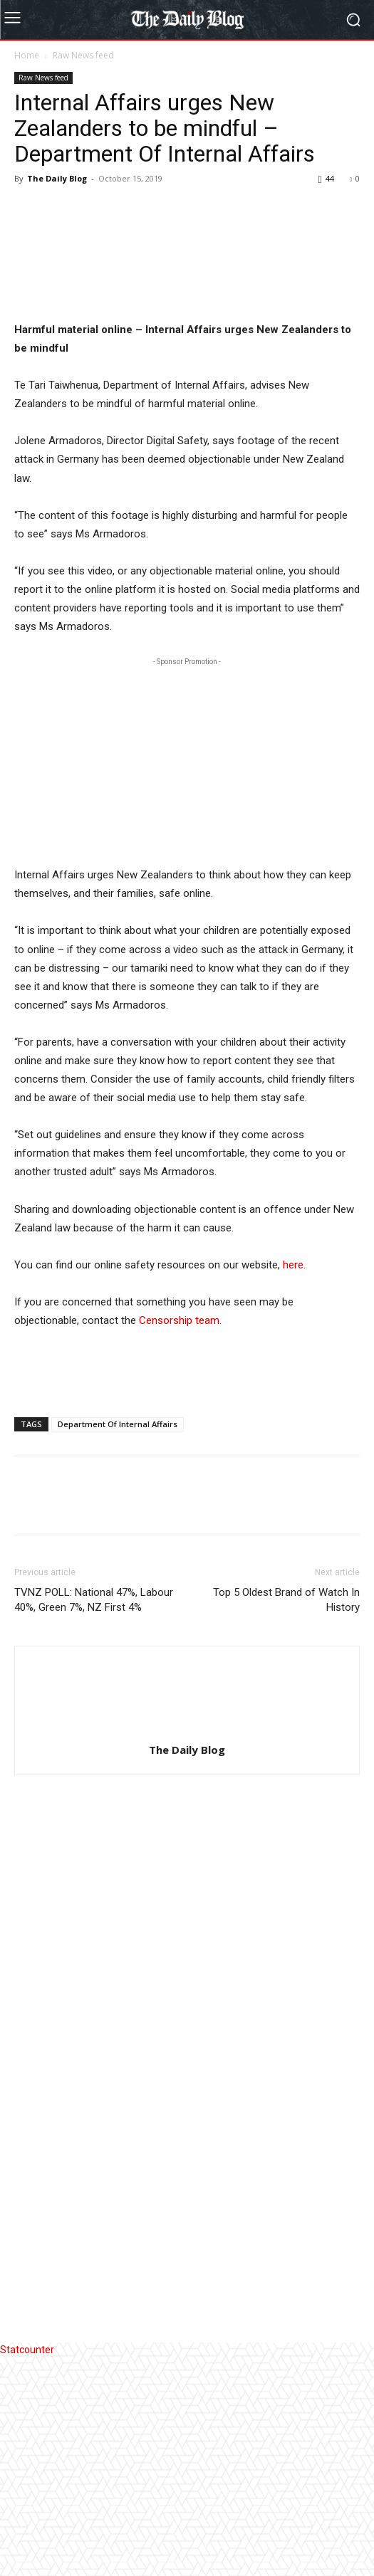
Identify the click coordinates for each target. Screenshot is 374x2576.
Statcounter (27, 2568)
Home (26, 55)
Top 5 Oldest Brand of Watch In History (286, 1818)
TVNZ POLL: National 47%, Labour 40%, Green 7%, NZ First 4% (93, 1818)
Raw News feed (83, 55)
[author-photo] (187, 1948)
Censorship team (179, 1539)
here (293, 1483)
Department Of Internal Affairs (117, 1642)
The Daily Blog (57, 178)
